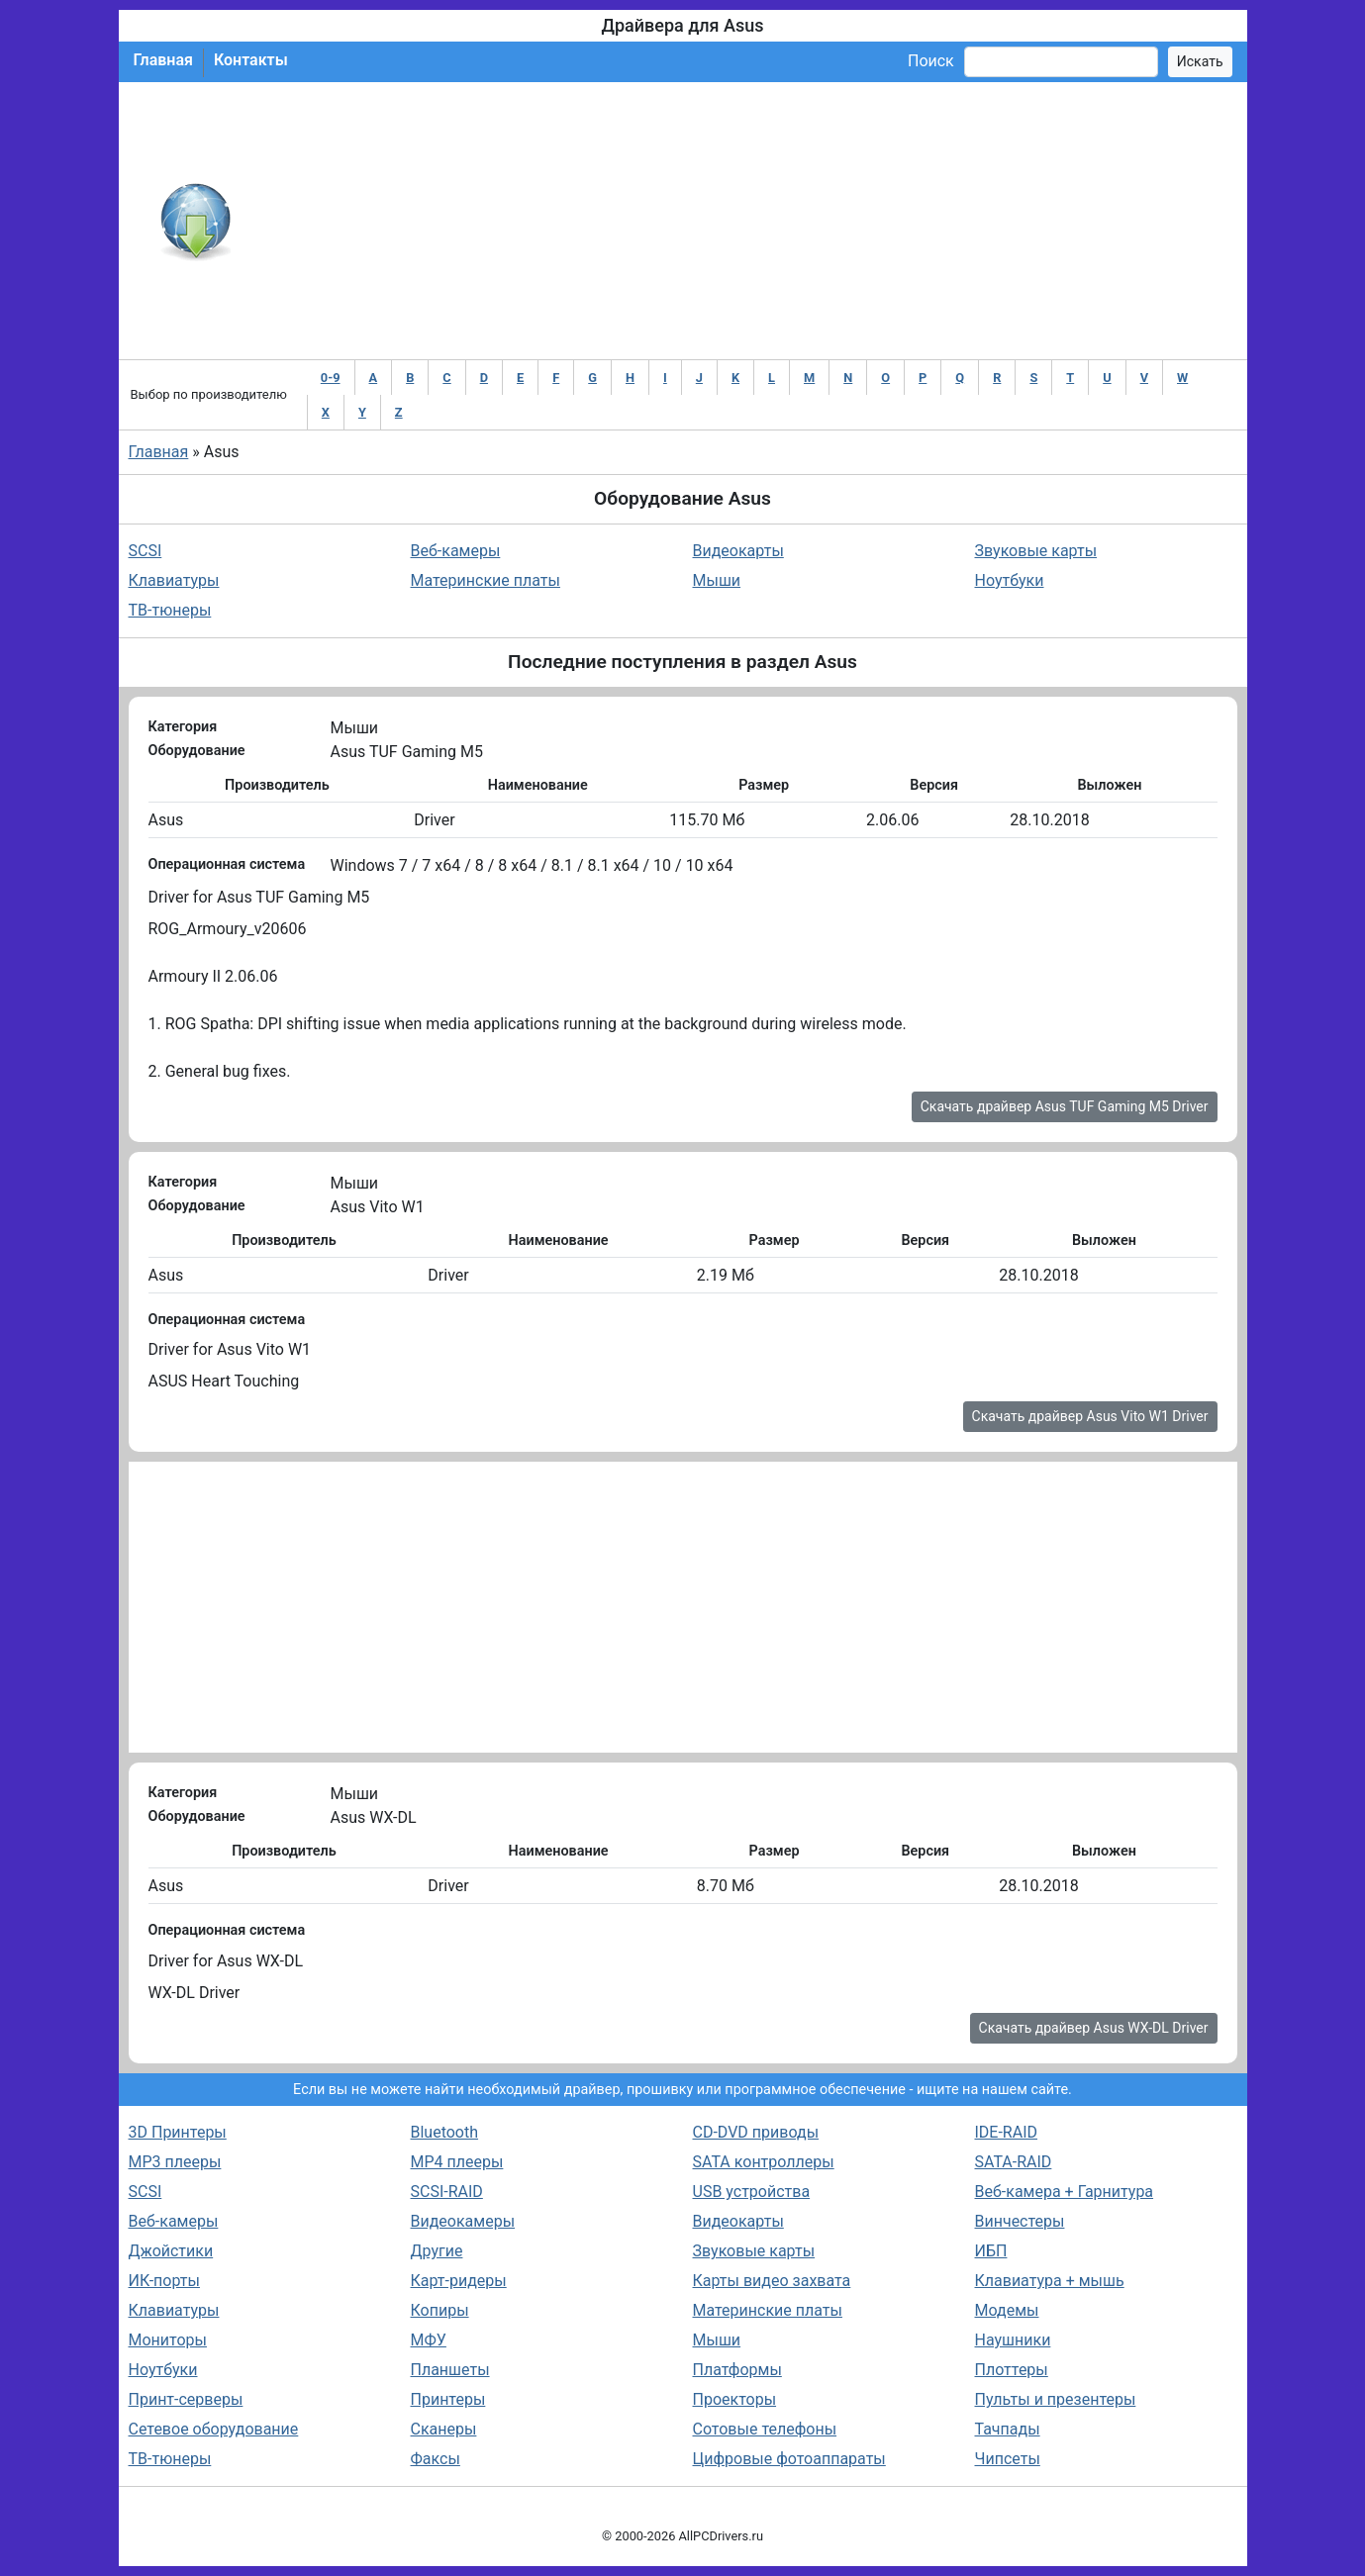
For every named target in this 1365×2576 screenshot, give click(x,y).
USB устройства (752, 2191)
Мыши (717, 580)
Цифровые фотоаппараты (789, 2458)
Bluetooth (445, 2132)
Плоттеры (1011, 2369)
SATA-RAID (1013, 2161)
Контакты (251, 59)
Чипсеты (1007, 2458)
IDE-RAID (1006, 2132)
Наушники (1013, 2340)
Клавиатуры (174, 580)
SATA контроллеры (763, 2161)
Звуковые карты (1036, 550)
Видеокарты (738, 550)
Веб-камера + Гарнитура (1064, 2191)
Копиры (440, 2310)
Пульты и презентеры (1055, 2399)
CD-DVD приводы (756, 2132)
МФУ (428, 2340)
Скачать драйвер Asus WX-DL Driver (1094, 2028)
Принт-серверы (186, 2399)
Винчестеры (1020, 2221)
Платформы (737, 2369)
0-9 (331, 377)
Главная (163, 59)
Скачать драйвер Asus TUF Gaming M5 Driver (1065, 1106)
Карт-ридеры (459, 2280)
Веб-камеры (456, 550)
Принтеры (448, 2399)
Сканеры (444, 2429)
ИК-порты (164, 2280)
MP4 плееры (457, 2161)
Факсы (435, 2458)
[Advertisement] (747, 220)
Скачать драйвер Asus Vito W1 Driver (1090, 1416)
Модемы (1007, 2310)
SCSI (145, 550)
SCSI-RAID (447, 2191)
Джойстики (171, 2251)
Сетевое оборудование (214, 2429)
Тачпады (1007, 2429)
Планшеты (450, 2369)
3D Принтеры (178, 2132)
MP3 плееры (175, 2161)
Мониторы (168, 2340)
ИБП (991, 2251)
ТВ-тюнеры (170, 610)
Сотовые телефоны (765, 2429)
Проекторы (735, 2399)
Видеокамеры (463, 2221)
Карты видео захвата (772, 2280)
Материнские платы (485, 580)
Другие (437, 2251)
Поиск (931, 60)
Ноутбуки (1009, 580)
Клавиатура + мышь (1049, 2280)
